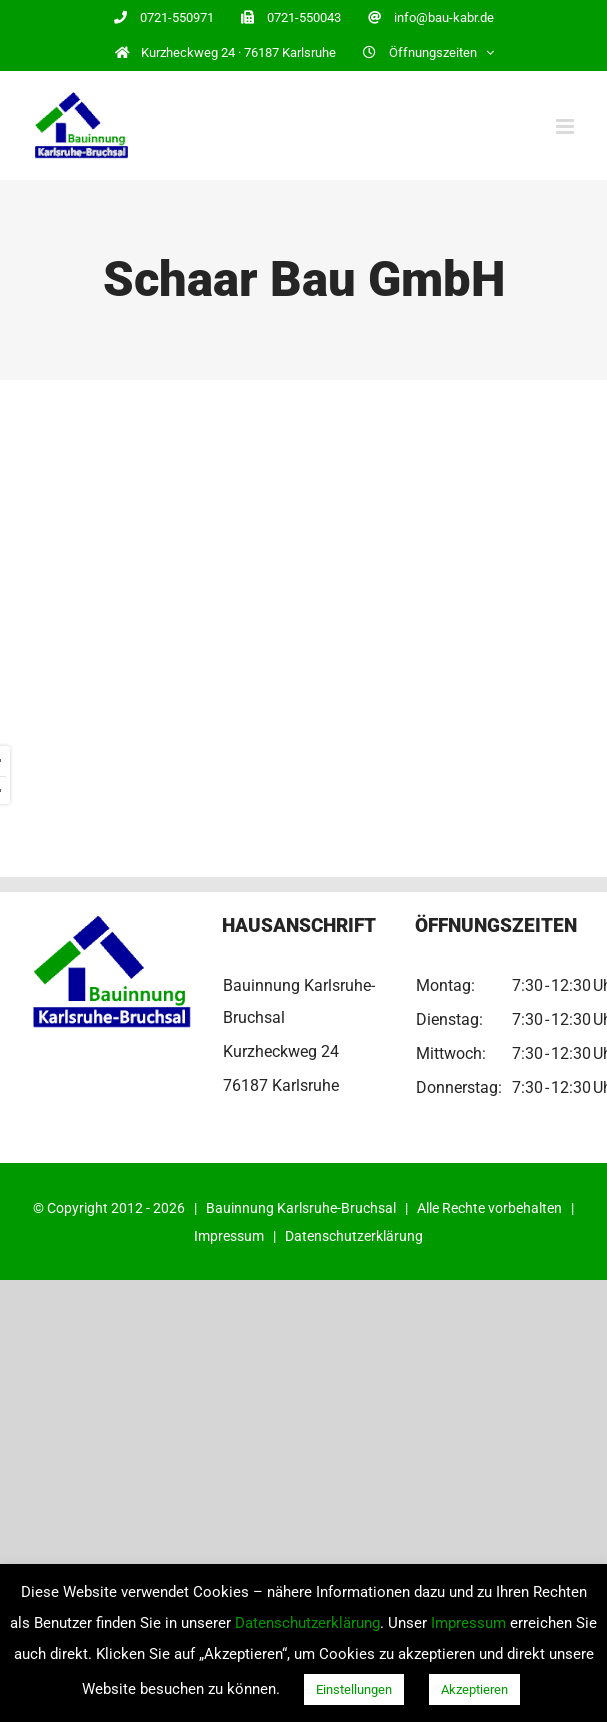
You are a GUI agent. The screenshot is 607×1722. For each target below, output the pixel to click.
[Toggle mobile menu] (566, 126)
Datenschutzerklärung (354, 1236)
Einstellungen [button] (354, 1689)
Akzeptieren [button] (474, 1689)
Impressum (229, 1236)
